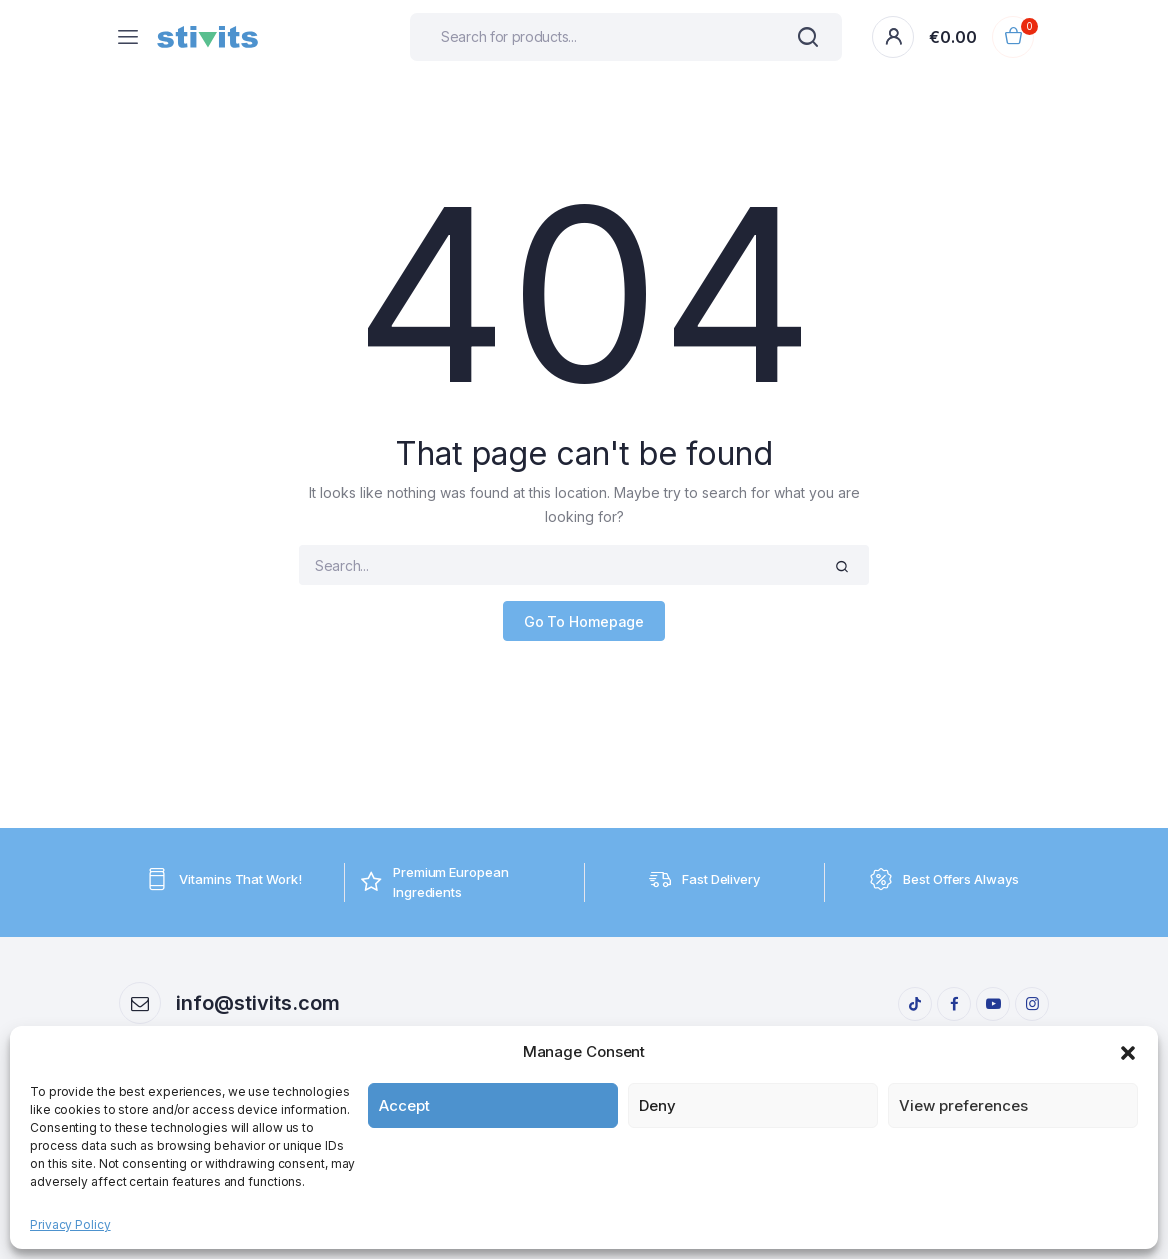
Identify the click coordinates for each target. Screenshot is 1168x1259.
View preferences (963, 1105)
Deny (657, 1105)
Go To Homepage (584, 621)
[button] (1128, 1052)
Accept (404, 1105)
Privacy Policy (70, 1224)
